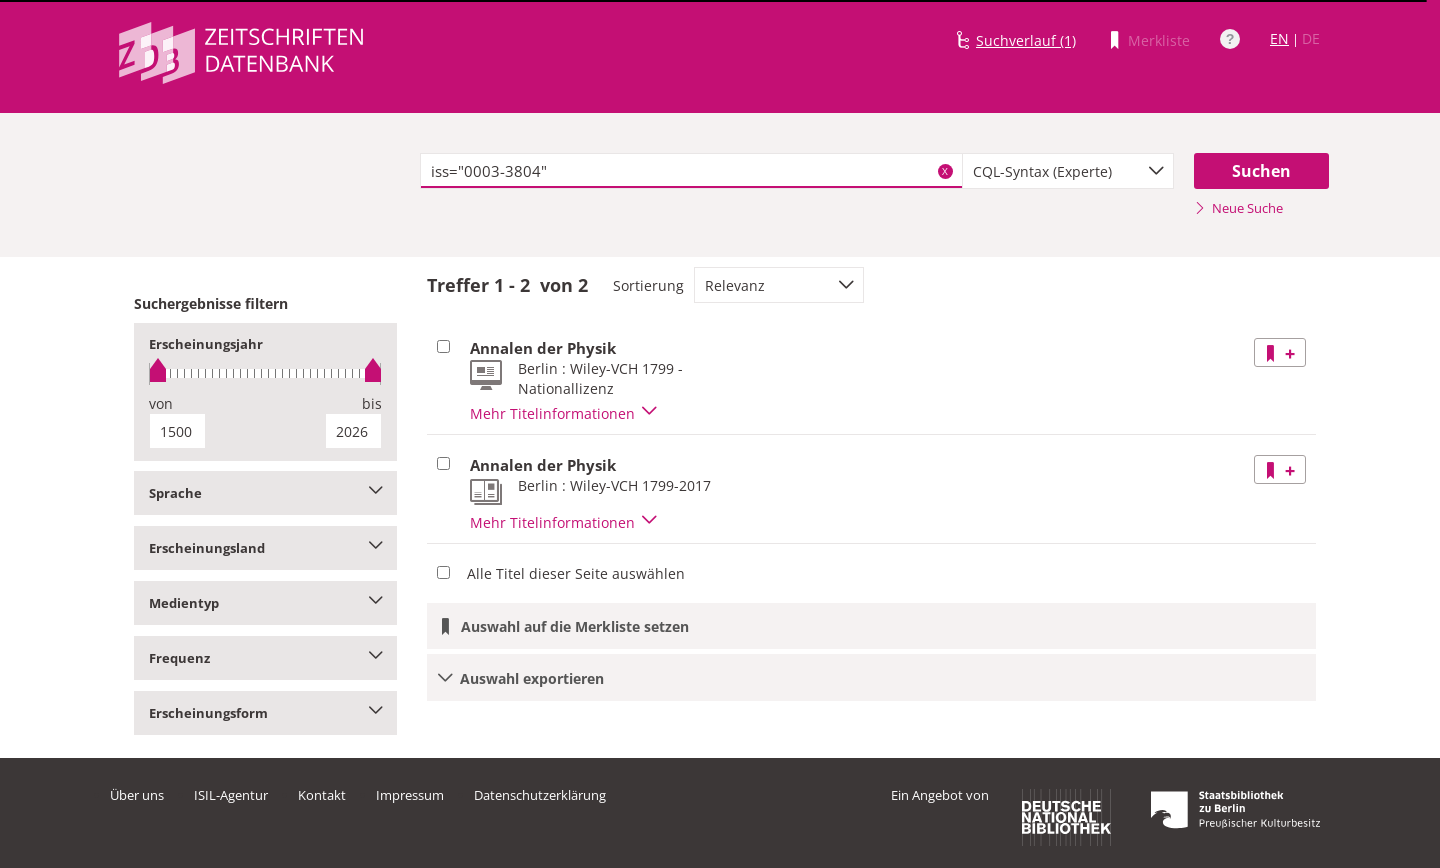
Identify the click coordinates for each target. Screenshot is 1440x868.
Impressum (410, 795)
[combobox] (1068, 171)
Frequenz (265, 658)
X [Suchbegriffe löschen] (945, 171)
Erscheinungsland (265, 548)
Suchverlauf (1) (1026, 40)
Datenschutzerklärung (540, 795)
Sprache (265, 493)
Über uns (137, 795)
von (161, 403)
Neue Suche (1238, 208)
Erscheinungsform (265, 713)
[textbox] (691, 171)
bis (372, 403)
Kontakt (322, 795)
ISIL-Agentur (231, 795)
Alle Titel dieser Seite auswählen (576, 573)
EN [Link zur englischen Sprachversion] (1279, 38)
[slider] (265, 373)
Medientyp (265, 603)
